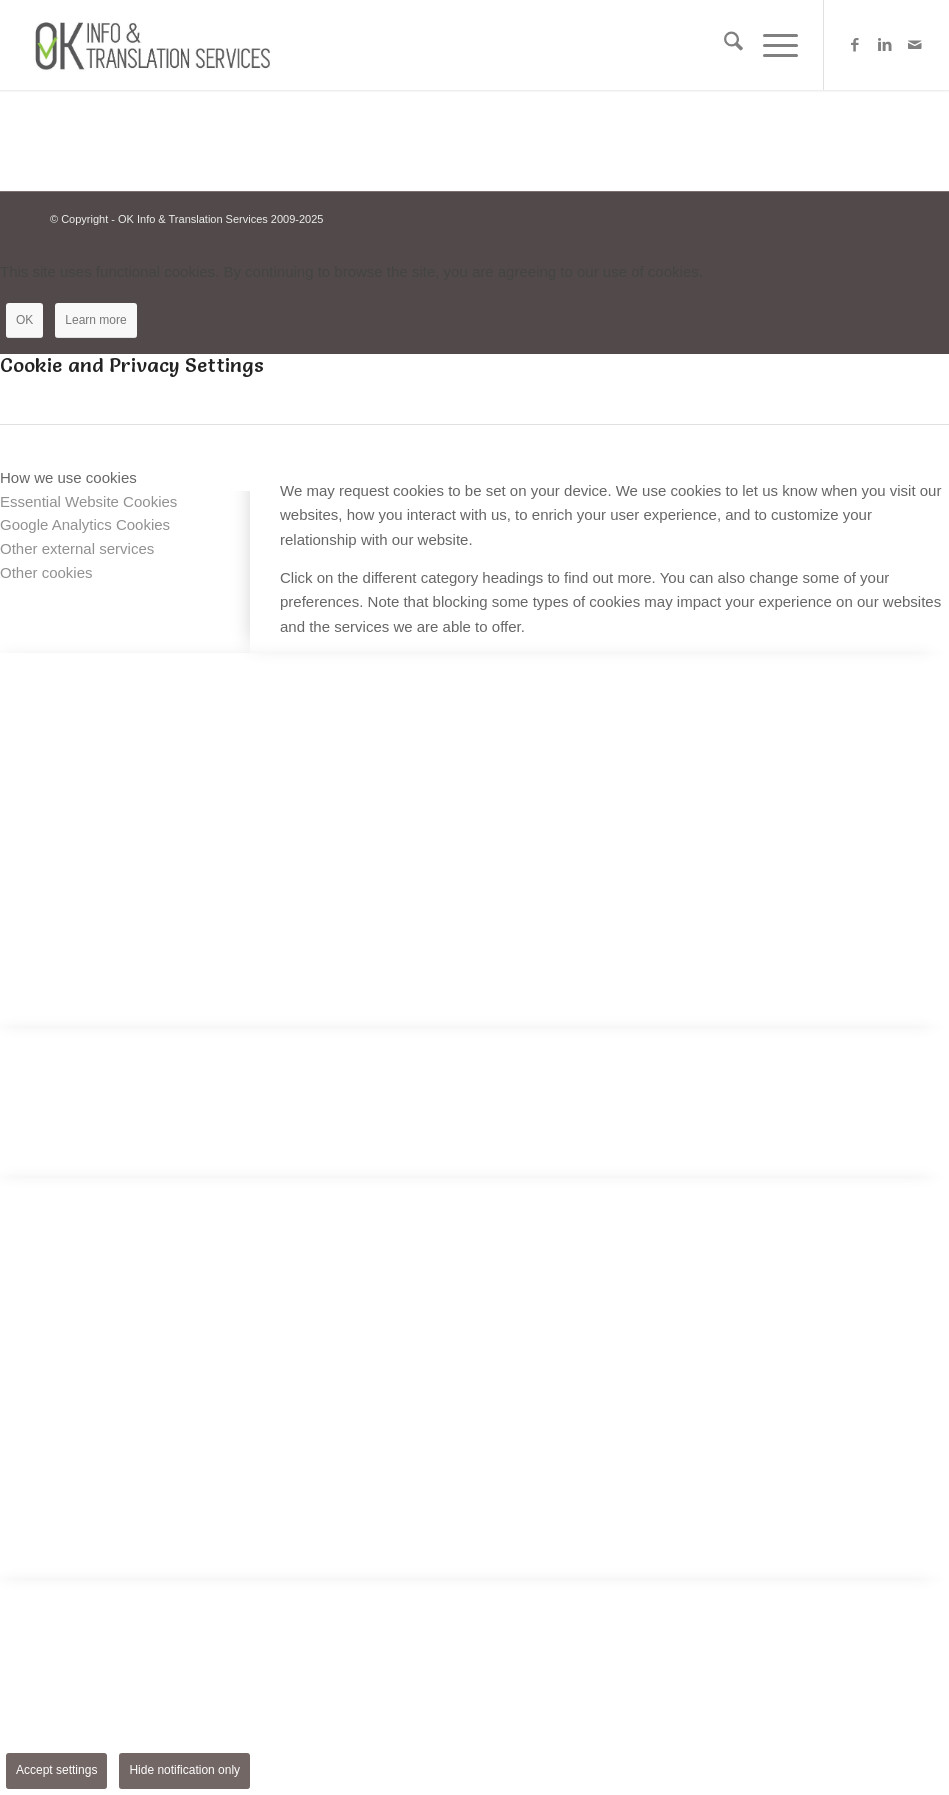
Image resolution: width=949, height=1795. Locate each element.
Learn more (95, 320)
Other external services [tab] (77, 548)
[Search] (723, 45)
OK (24, 320)
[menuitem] (723, 45)
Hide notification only (184, 1770)
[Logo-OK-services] (158, 45)
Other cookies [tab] (46, 572)
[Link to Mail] (915, 45)
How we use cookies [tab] (68, 477)
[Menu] (770, 45)
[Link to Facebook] (855, 45)
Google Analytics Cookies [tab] (85, 524)
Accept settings (56, 1770)
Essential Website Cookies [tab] (88, 501)
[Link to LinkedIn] (885, 45)
